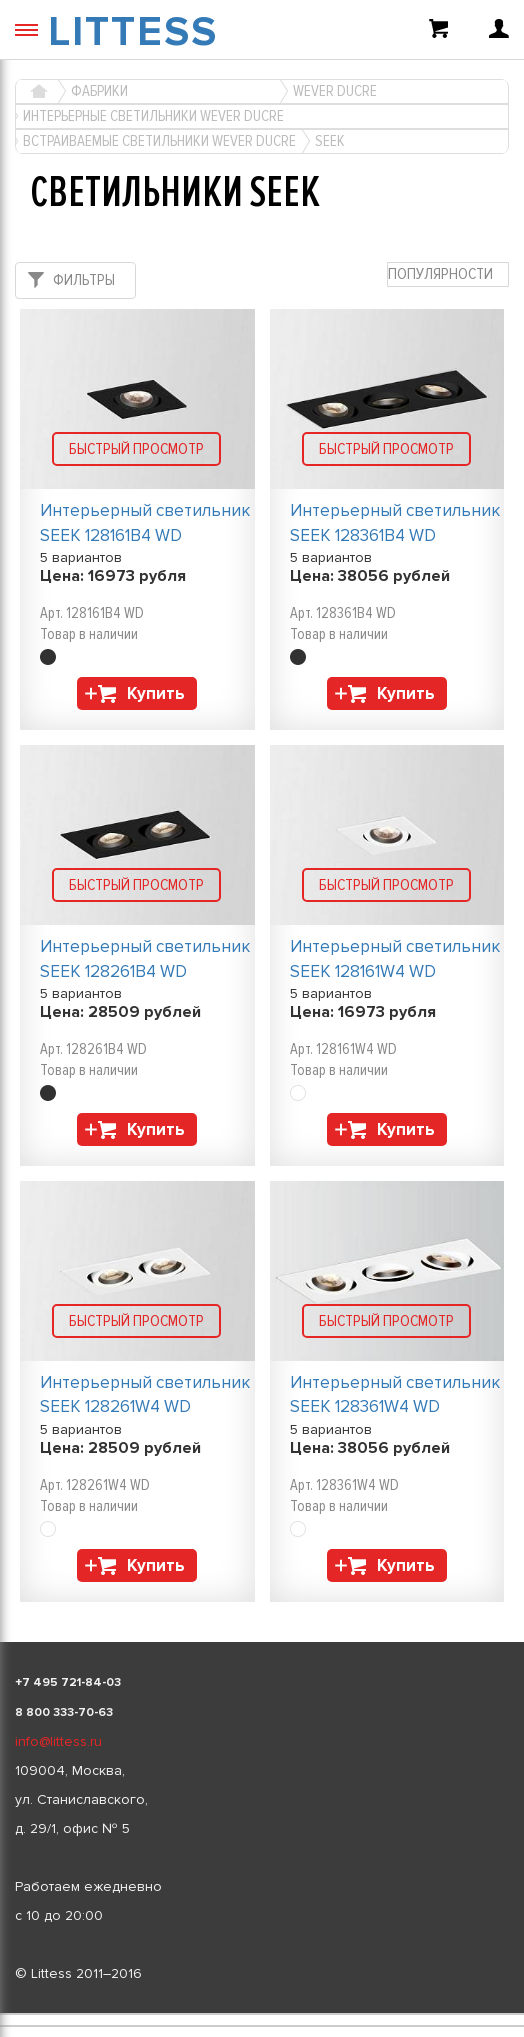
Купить (156, 693)
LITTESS (133, 32)
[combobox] (448, 274)
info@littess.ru (58, 1741)
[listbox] (262, 2014)
